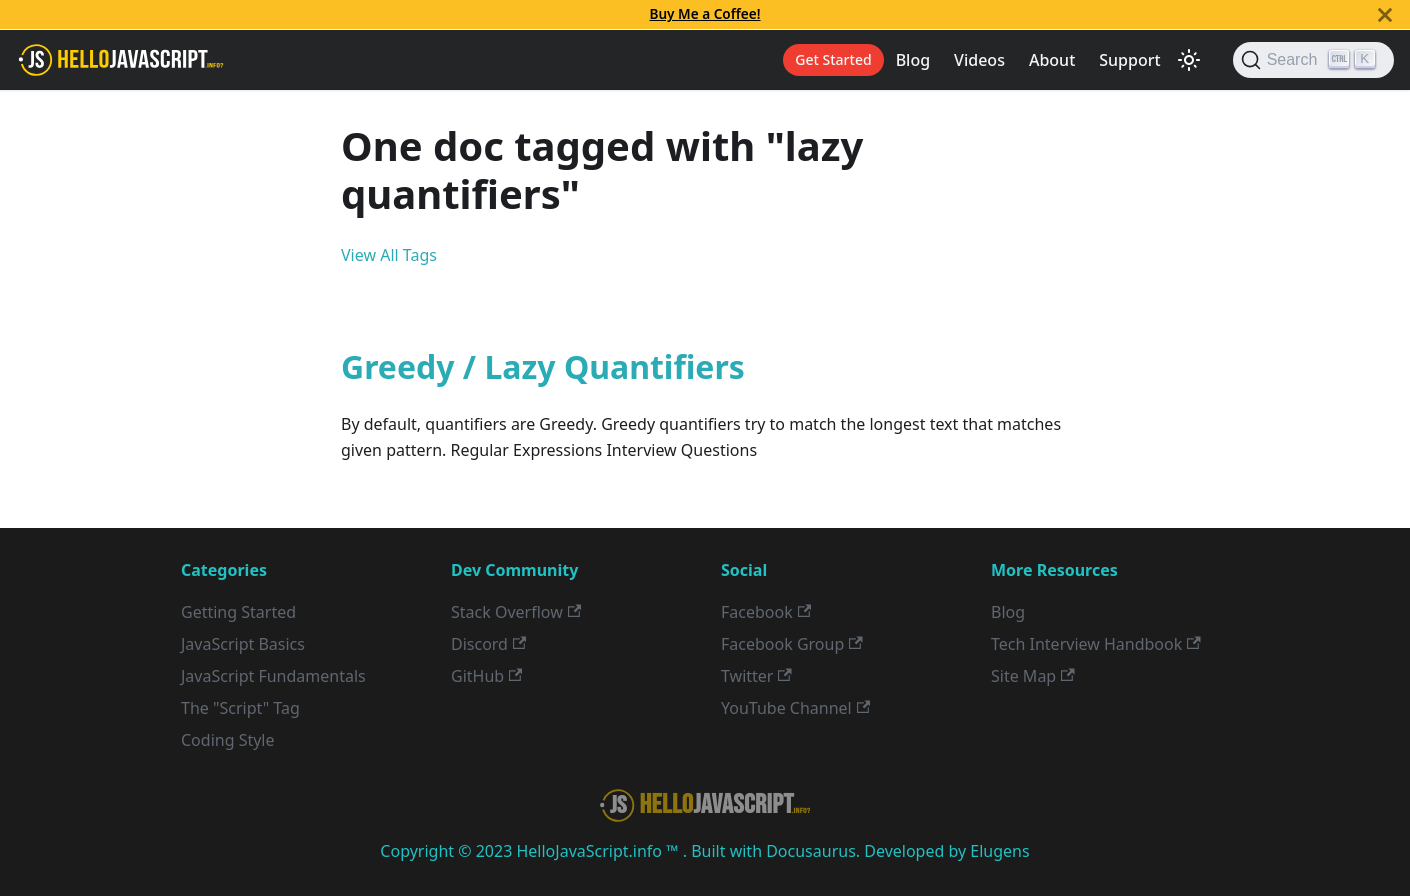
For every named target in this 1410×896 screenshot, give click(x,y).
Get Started (833, 59)
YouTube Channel (795, 708)
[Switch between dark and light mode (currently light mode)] (1189, 60)
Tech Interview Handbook (1096, 644)
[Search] (1313, 60)
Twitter (756, 676)
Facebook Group (792, 644)
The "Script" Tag (240, 708)
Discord (488, 644)
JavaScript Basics (243, 644)
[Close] (1385, 14)
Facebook (766, 612)
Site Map (1033, 676)
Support (1129, 60)
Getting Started (238, 612)
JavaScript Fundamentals (273, 676)
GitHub (486, 676)
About (1052, 60)
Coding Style (228, 740)
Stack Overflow (516, 612)
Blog (913, 60)
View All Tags (389, 255)
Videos (979, 60)
